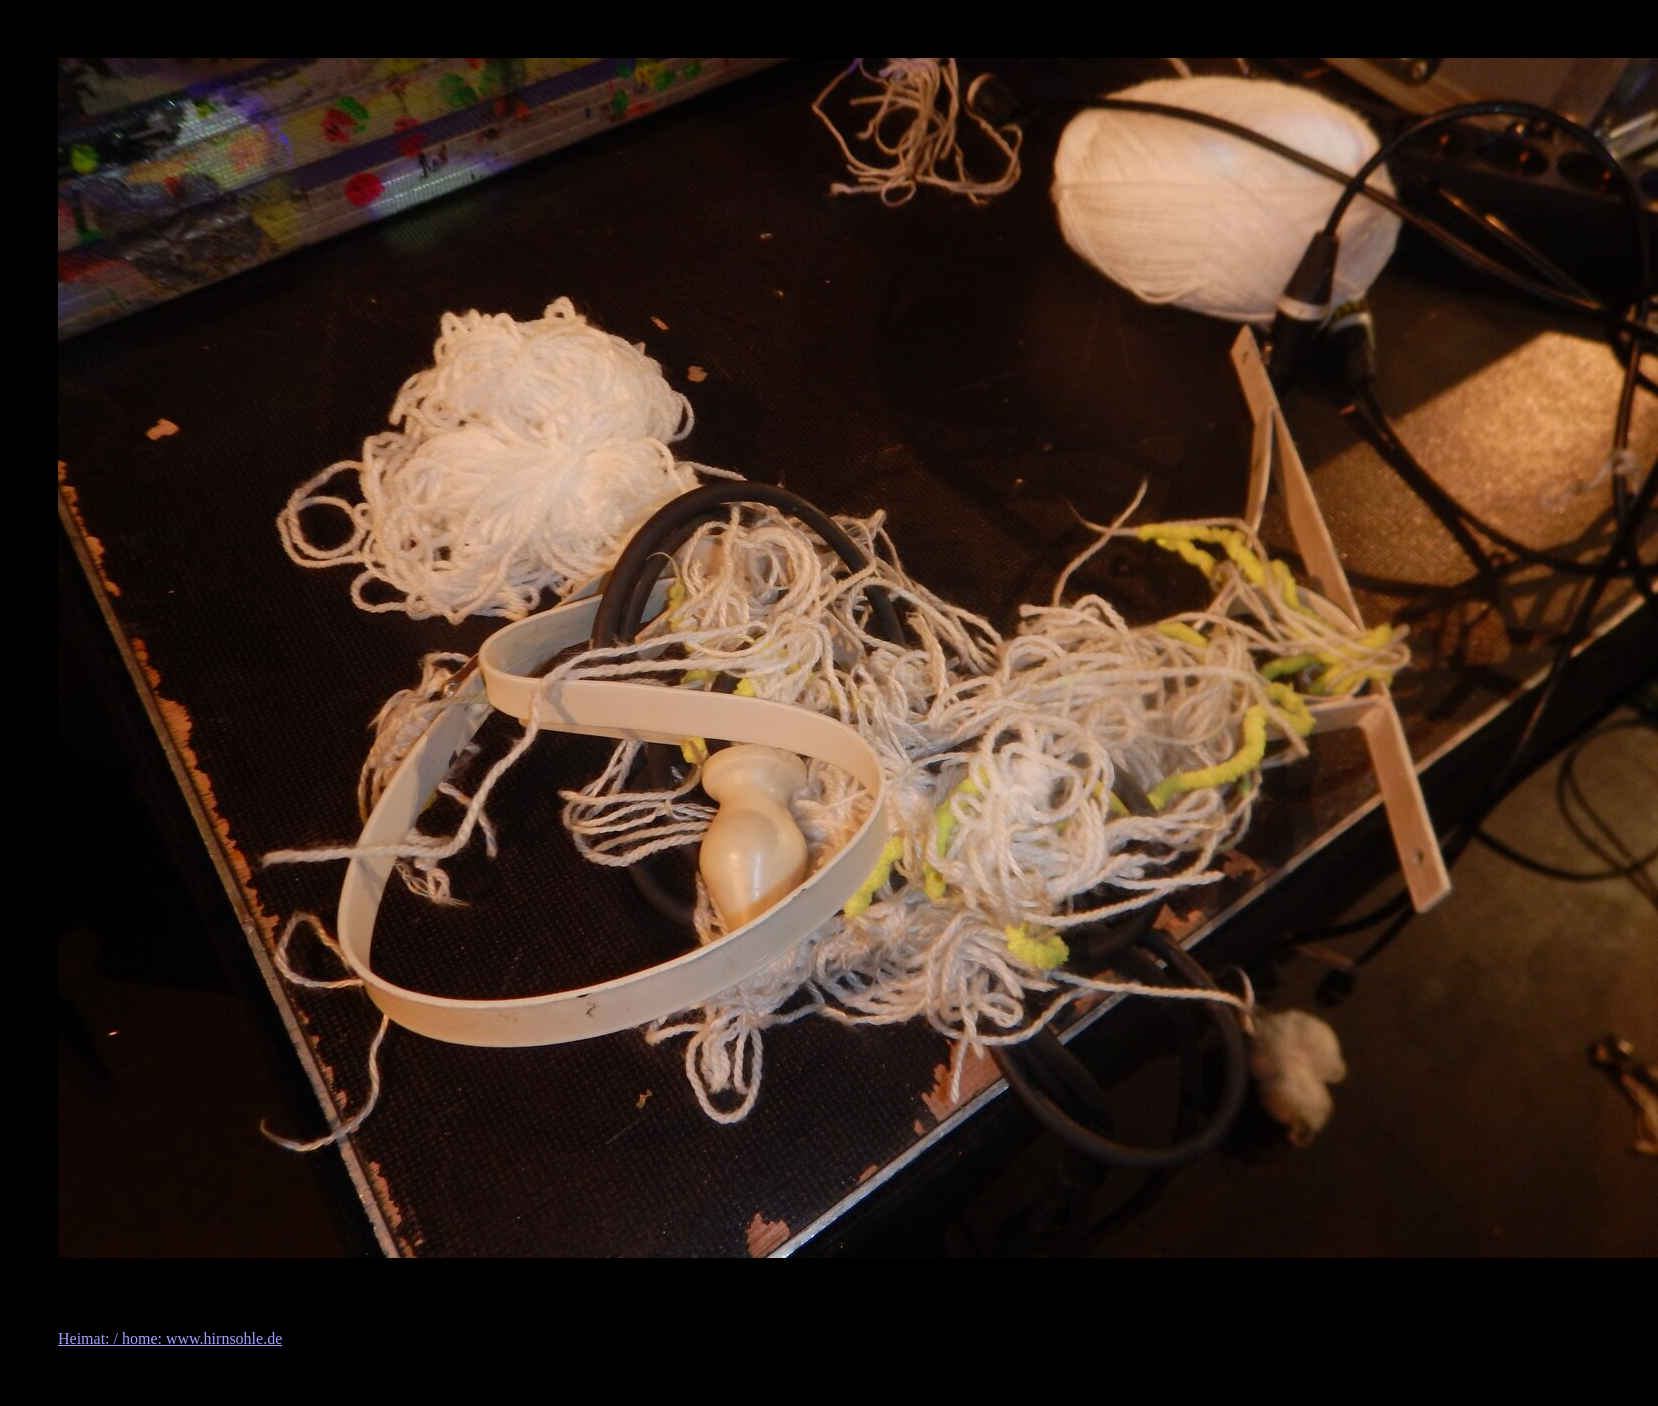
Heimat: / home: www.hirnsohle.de (170, 1338)
